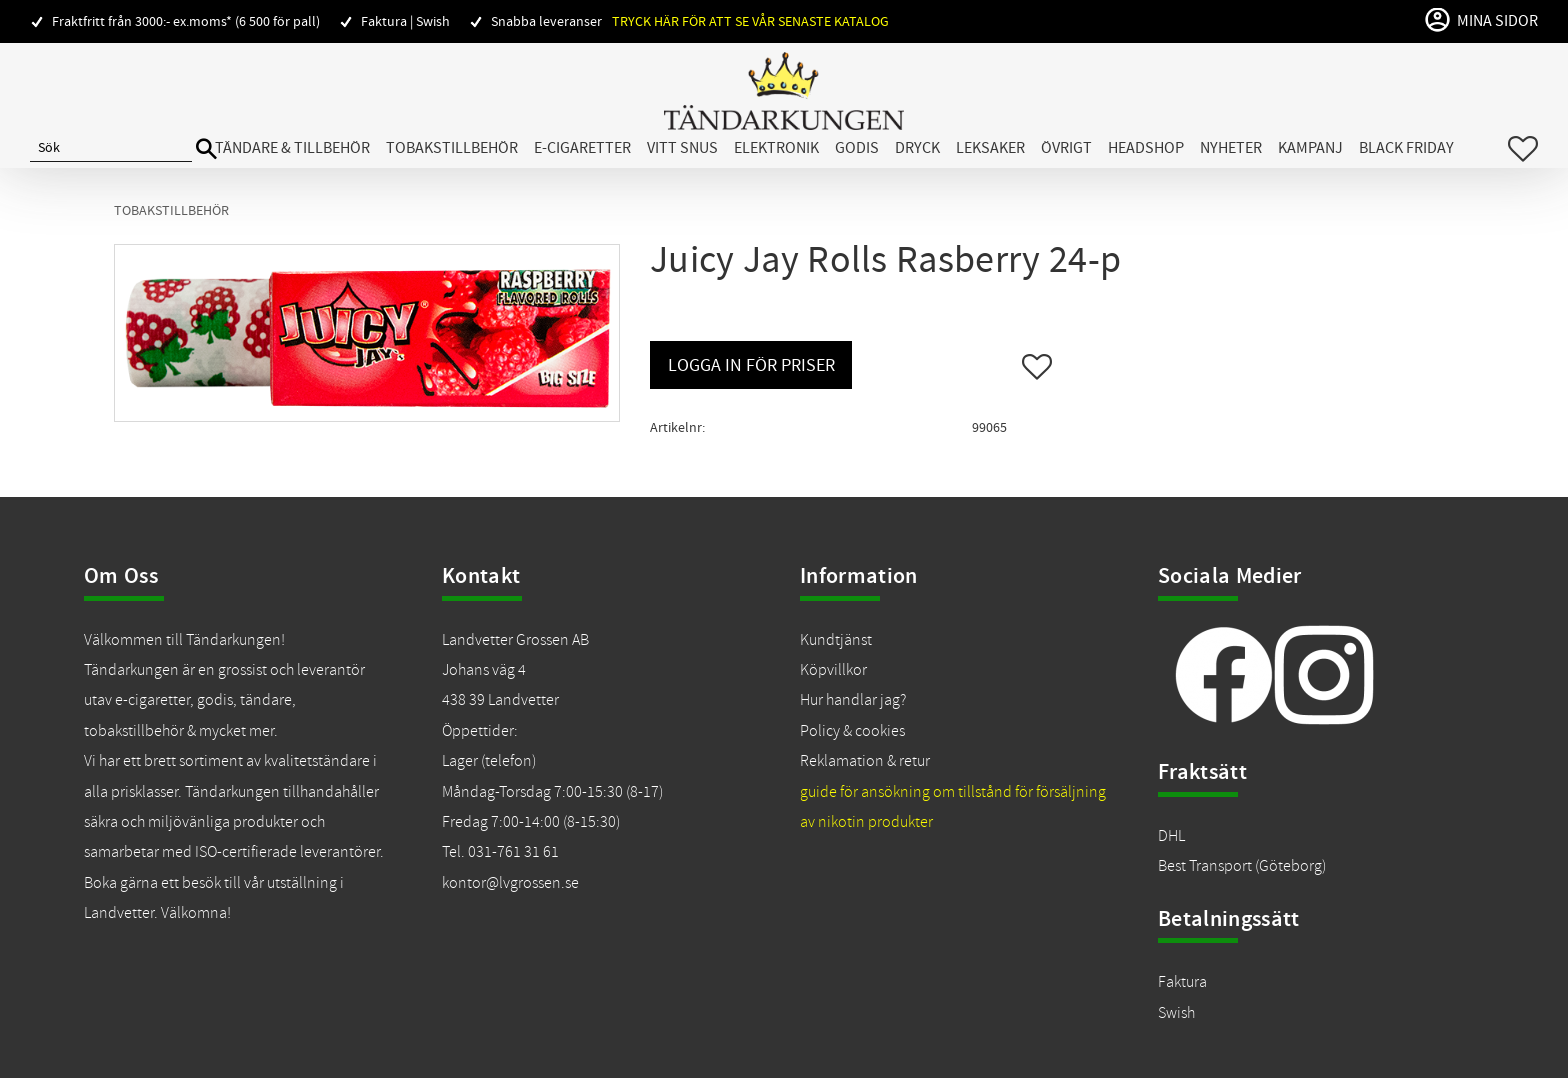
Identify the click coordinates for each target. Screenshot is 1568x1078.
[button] (1523, 149)
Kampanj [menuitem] (1310, 148)
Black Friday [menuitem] (1406, 148)
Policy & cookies (852, 731)
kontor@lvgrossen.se (510, 883)
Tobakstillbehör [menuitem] (452, 148)
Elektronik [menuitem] (776, 148)
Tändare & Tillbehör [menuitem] (292, 148)
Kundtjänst (836, 640)
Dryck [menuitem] (917, 148)
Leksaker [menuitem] (990, 148)
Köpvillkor (833, 670)
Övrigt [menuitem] (1066, 148)
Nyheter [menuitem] (1231, 148)
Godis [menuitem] (857, 148)
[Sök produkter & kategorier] (111, 149)
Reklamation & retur (865, 761)
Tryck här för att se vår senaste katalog (750, 21)
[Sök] (206, 149)
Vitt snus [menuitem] (682, 148)
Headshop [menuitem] (1146, 148)
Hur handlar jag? (853, 700)
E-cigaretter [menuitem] (582, 148)
